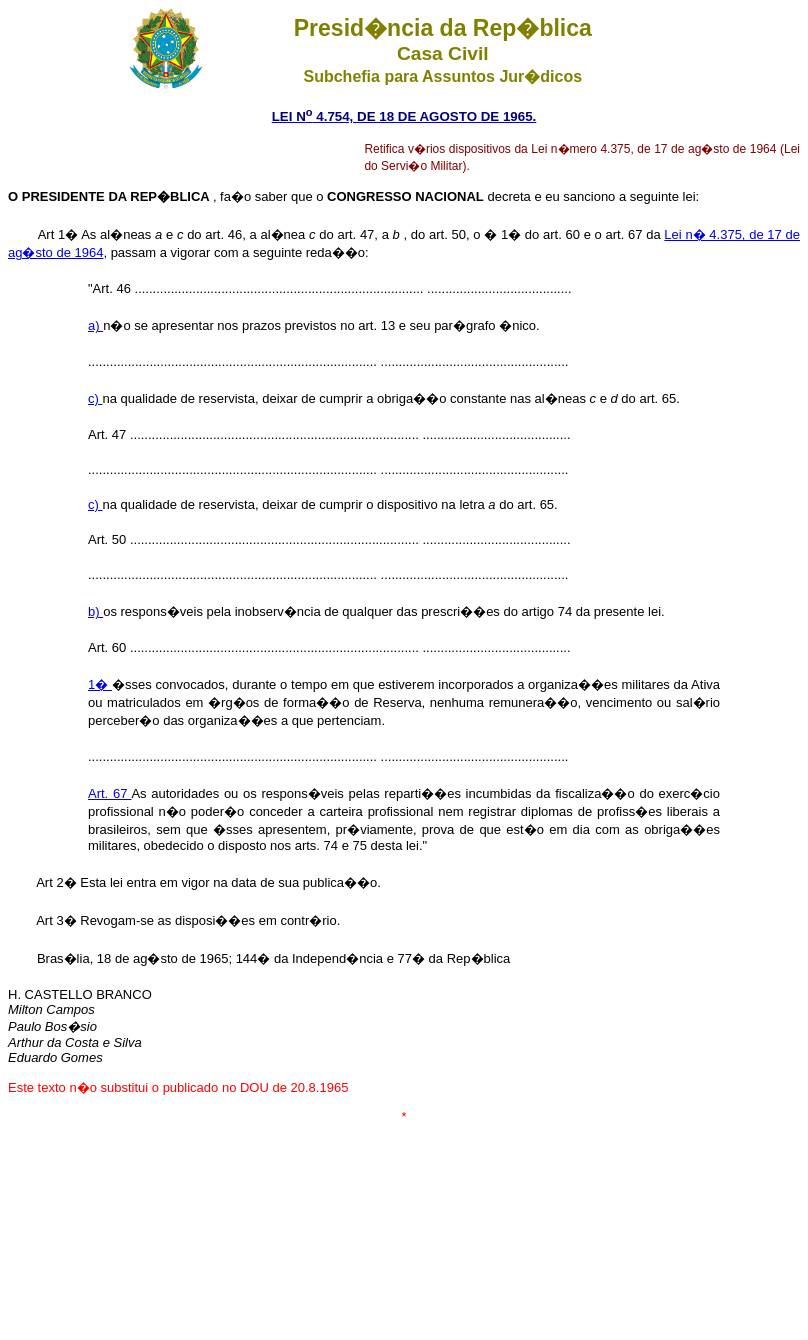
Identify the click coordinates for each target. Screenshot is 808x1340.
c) (95, 398)
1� (100, 684)
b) (95, 611)
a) (95, 325)
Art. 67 (109, 793)
